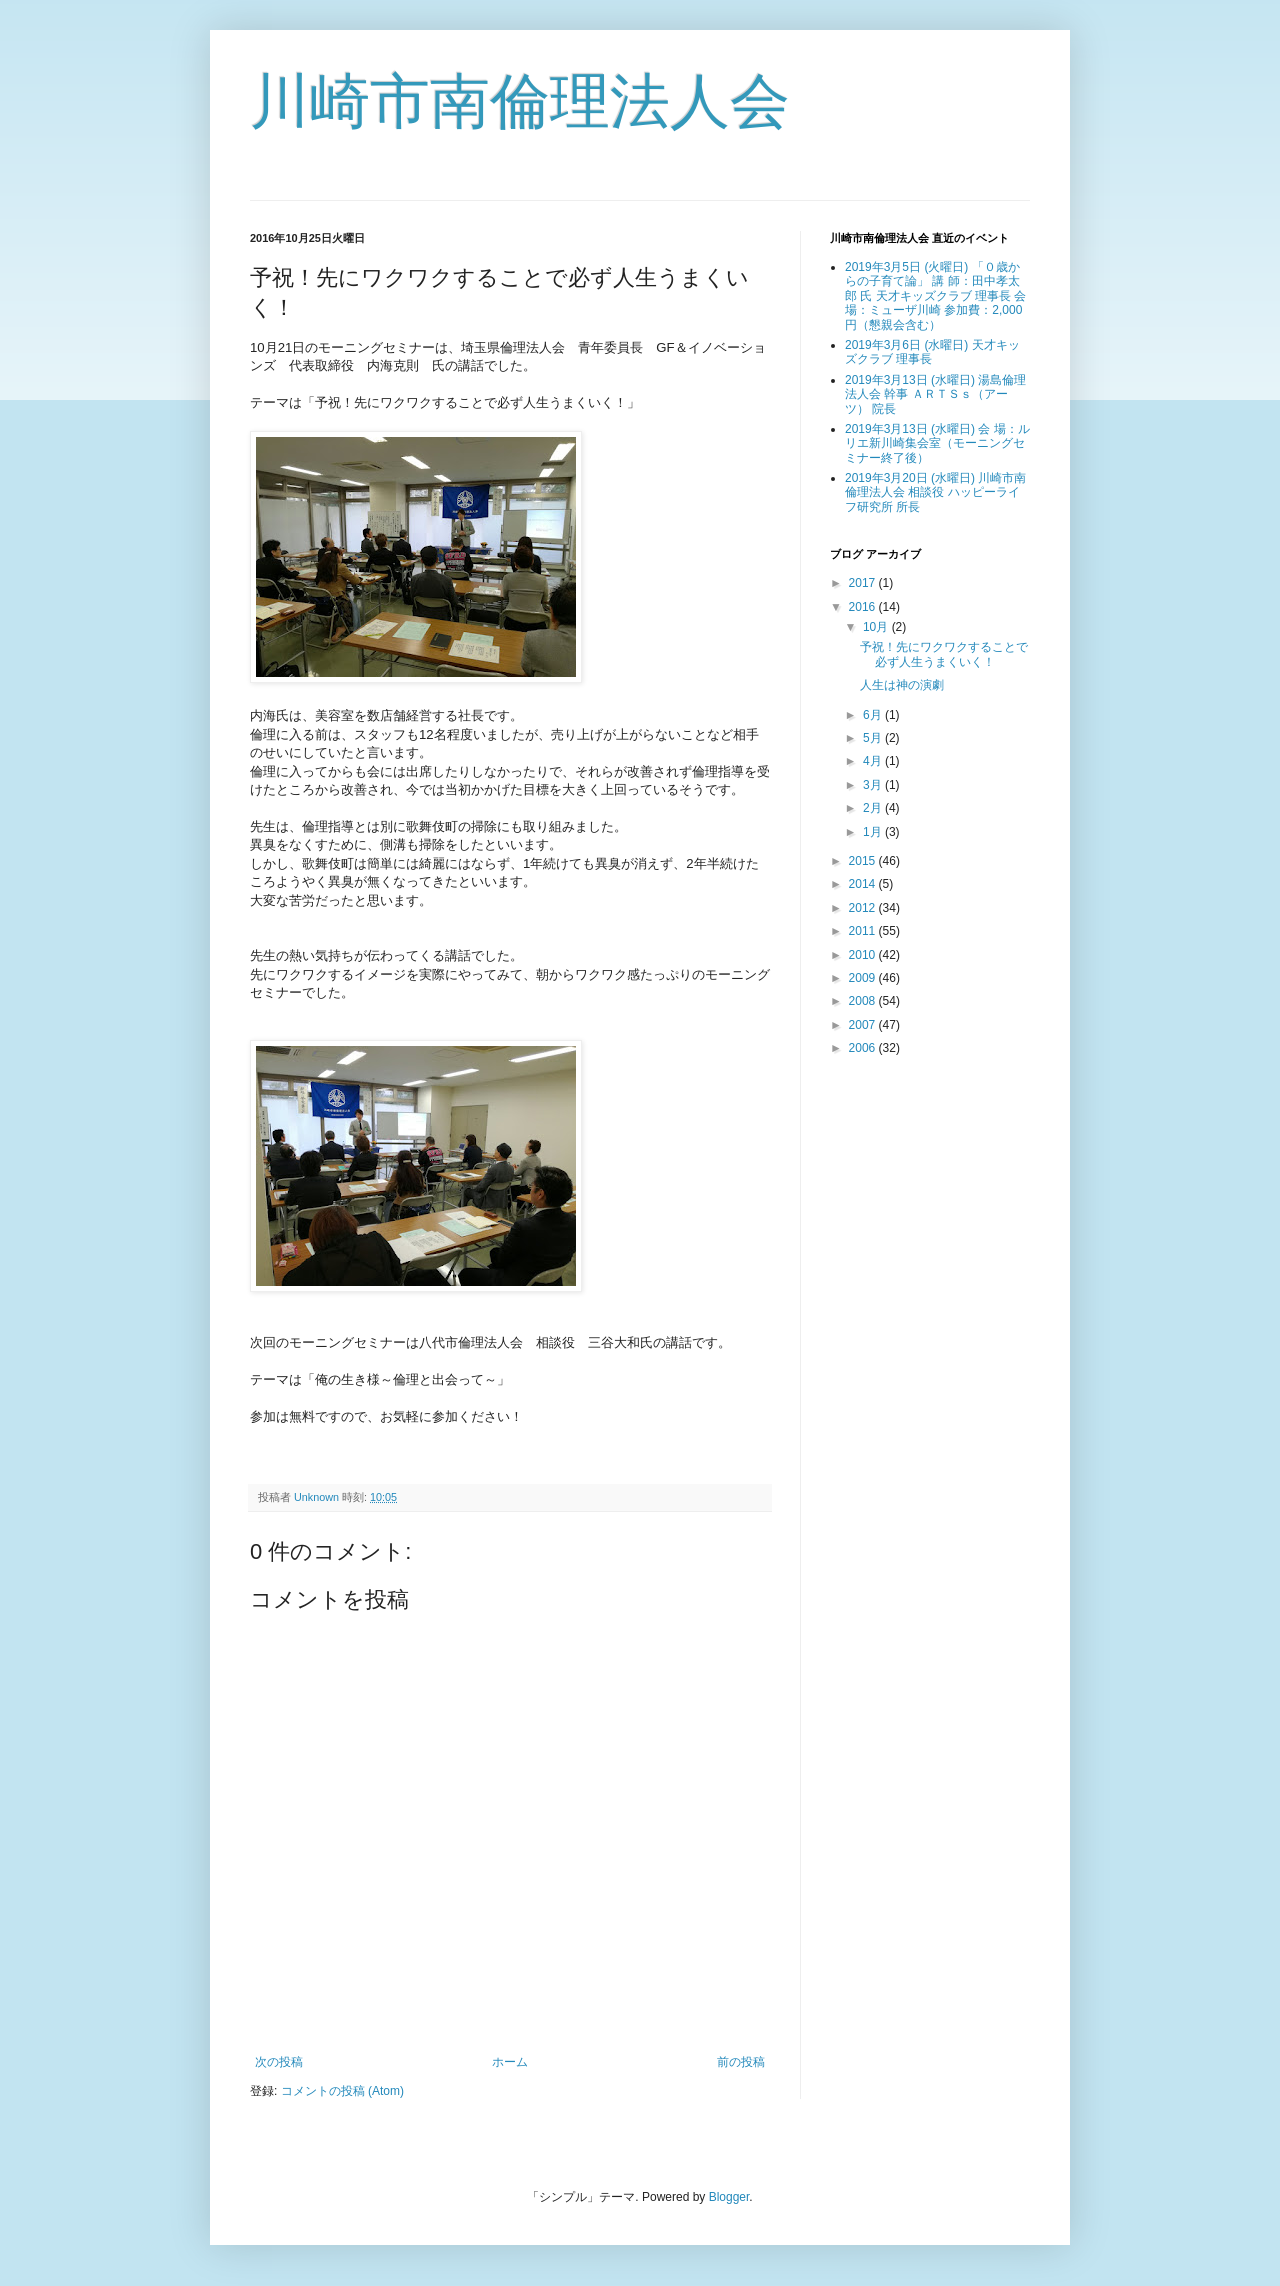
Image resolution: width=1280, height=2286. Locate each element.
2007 (864, 1025)
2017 (864, 583)
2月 (874, 808)
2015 (864, 861)
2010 (864, 955)
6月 (874, 715)
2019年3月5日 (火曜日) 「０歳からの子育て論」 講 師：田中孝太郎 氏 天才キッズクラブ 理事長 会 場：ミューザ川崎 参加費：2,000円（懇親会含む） (935, 296)
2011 (864, 931)
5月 (874, 738)
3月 (874, 785)
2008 (864, 1001)
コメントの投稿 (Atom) (342, 2091)
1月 (874, 832)
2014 (864, 884)
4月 (874, 761)
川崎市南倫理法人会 (520, 101)
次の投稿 (279, 2062)
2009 (864, 978)
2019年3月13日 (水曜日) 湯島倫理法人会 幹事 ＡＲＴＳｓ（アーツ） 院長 (935, 394)
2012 (864, 908)
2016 (864, 607)
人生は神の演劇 (902, 685)
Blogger (729, 2197)
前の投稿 (741, 2062)
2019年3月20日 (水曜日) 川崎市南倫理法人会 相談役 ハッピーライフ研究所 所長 (935, 492)
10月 (877, 627)
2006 (864, 1048)
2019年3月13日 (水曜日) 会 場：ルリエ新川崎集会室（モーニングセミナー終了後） (937, 443)
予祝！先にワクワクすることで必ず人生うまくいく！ (944, 654)
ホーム (510, 2062)
